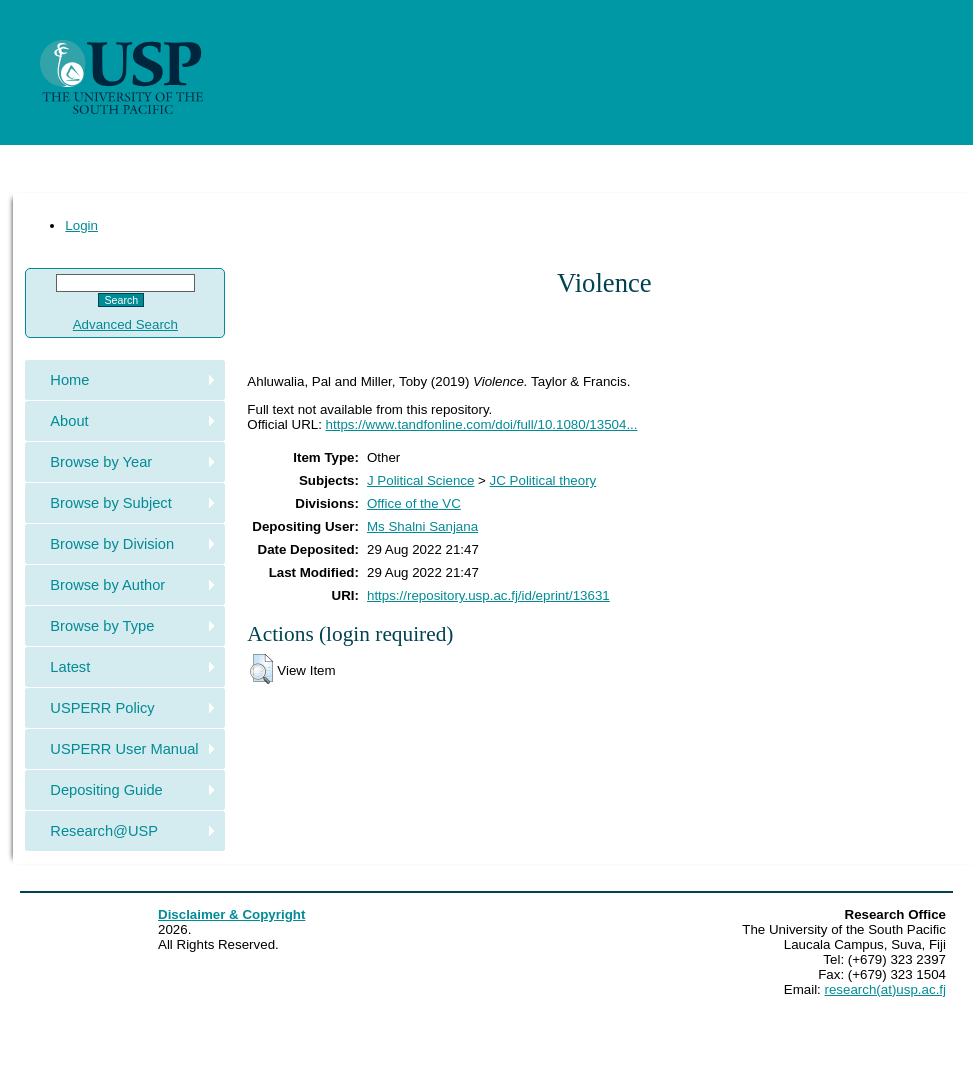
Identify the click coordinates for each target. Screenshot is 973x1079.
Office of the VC (414, 503)
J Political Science (420, 480)
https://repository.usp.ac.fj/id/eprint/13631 (488, 595)
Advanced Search (125, 324)
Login (81, 225)
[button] (261, 669)
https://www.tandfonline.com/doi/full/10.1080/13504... (482, 424)
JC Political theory (543, 480)
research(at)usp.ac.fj (885, 989)
